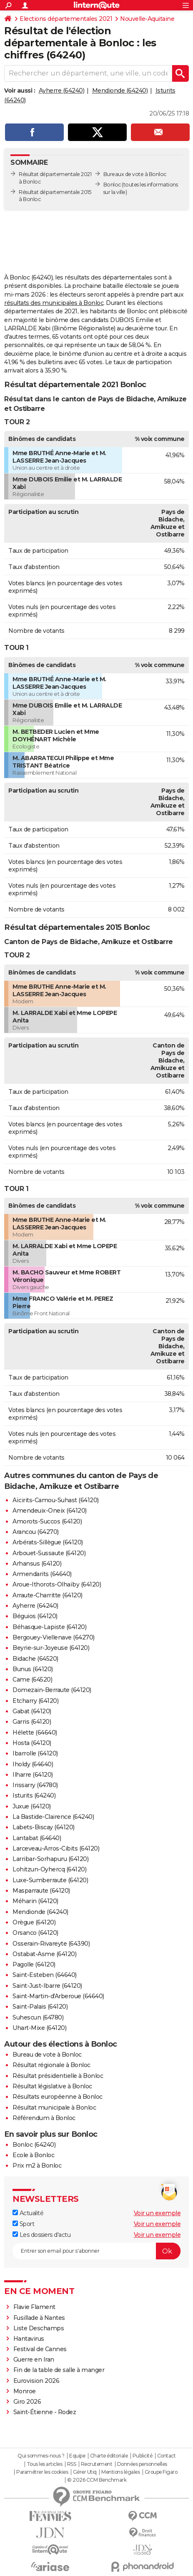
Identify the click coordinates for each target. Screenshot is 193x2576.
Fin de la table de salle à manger (59, 2370)
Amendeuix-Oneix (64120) (50, 1510)
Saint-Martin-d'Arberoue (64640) (58, 1996)
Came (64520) (32, 1679)
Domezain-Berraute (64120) (52, 1690)
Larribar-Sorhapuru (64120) (50, 1859)
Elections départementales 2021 (66, 19)
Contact (166, 2456)
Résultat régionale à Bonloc (51, 2065)
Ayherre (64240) (62, 90)
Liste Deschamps (38, 2328)
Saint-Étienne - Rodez (44, 2412)
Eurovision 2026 (36, 2381)
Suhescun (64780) (38, 2017)
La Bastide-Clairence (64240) (53, 1817)
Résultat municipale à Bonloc (54, 2107)
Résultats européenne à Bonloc (58, 2096)
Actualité (28, 2213)
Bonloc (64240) (34, 2144)
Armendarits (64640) (42, 1574)
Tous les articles (45, 2464)
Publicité (143, 2456)
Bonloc (112, 184)
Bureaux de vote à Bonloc (134, 174)
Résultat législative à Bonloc (52, 2086)
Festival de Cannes (40, 2349)
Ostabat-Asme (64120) (44, 1954)
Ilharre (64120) (33, 1774)
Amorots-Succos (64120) (47, 1521)
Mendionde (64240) (120, 90)
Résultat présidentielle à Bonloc (58, 2076)
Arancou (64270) (36, 1532)
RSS (71, 2464)
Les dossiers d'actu (41, 2235)
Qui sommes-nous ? (41, 2456)
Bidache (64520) (35, 1658)
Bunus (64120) (33, 1669)
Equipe (77, 2456)
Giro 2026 (27, 2401)
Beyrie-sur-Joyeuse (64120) (51, 1648)
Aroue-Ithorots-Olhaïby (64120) (57, 1584)
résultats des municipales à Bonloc (53, 303)
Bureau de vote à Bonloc (47, 2054)
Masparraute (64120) (41, 1890)
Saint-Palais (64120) (40, 2006)
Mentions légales (120, 2472)
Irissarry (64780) (35, 1785)
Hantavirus (28, 2338)
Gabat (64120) (32, 1711)
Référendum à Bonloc (44, 2118)
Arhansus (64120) (37, 1563)
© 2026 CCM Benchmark (96, 2480)
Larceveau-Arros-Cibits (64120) (56, 1848)
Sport (23, 2224)
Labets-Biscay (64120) (44, 1827)
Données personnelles (142, 2464)
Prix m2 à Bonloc (37, 2165)
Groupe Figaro (161, 2472)
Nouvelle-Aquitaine (147, 19)
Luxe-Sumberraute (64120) (50, 1880)
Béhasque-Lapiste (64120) (49, 1627)
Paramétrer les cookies (42, 2472)
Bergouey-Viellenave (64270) (54, 1637)
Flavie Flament (34, 2307)
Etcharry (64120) (35, 1701)
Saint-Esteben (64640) (45, 1975)
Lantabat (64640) (37, 1838)
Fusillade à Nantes (39, 2318)
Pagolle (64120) (34, 1964)
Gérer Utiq (85, 2472)
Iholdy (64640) (33, 1764)
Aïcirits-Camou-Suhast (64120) (56, 1500)
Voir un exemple (157, 2213)
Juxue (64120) (32, 1806)
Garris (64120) (32, 1721)
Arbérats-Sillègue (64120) (48, 1542)
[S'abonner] (96, 2251)
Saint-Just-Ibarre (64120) (47, 1985)
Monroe (24, 2391)
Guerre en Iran (33, 2359)
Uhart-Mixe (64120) (39, 2028)
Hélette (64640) (35, 1732)
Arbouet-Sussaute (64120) (49, 1553)
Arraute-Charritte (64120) (48, 1595)
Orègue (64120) (34, 1922)
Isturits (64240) (34, 1795)
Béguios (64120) (35, 1616)
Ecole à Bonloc (33, 2155)
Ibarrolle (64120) (35, 1753)
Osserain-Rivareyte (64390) (51, 1943)
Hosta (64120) (32, 1743)
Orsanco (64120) (35, 1932)
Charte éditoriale (109, 2456)
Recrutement (97, 2464)
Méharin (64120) (35, 1901)
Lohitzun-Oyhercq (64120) (49, 1869)
